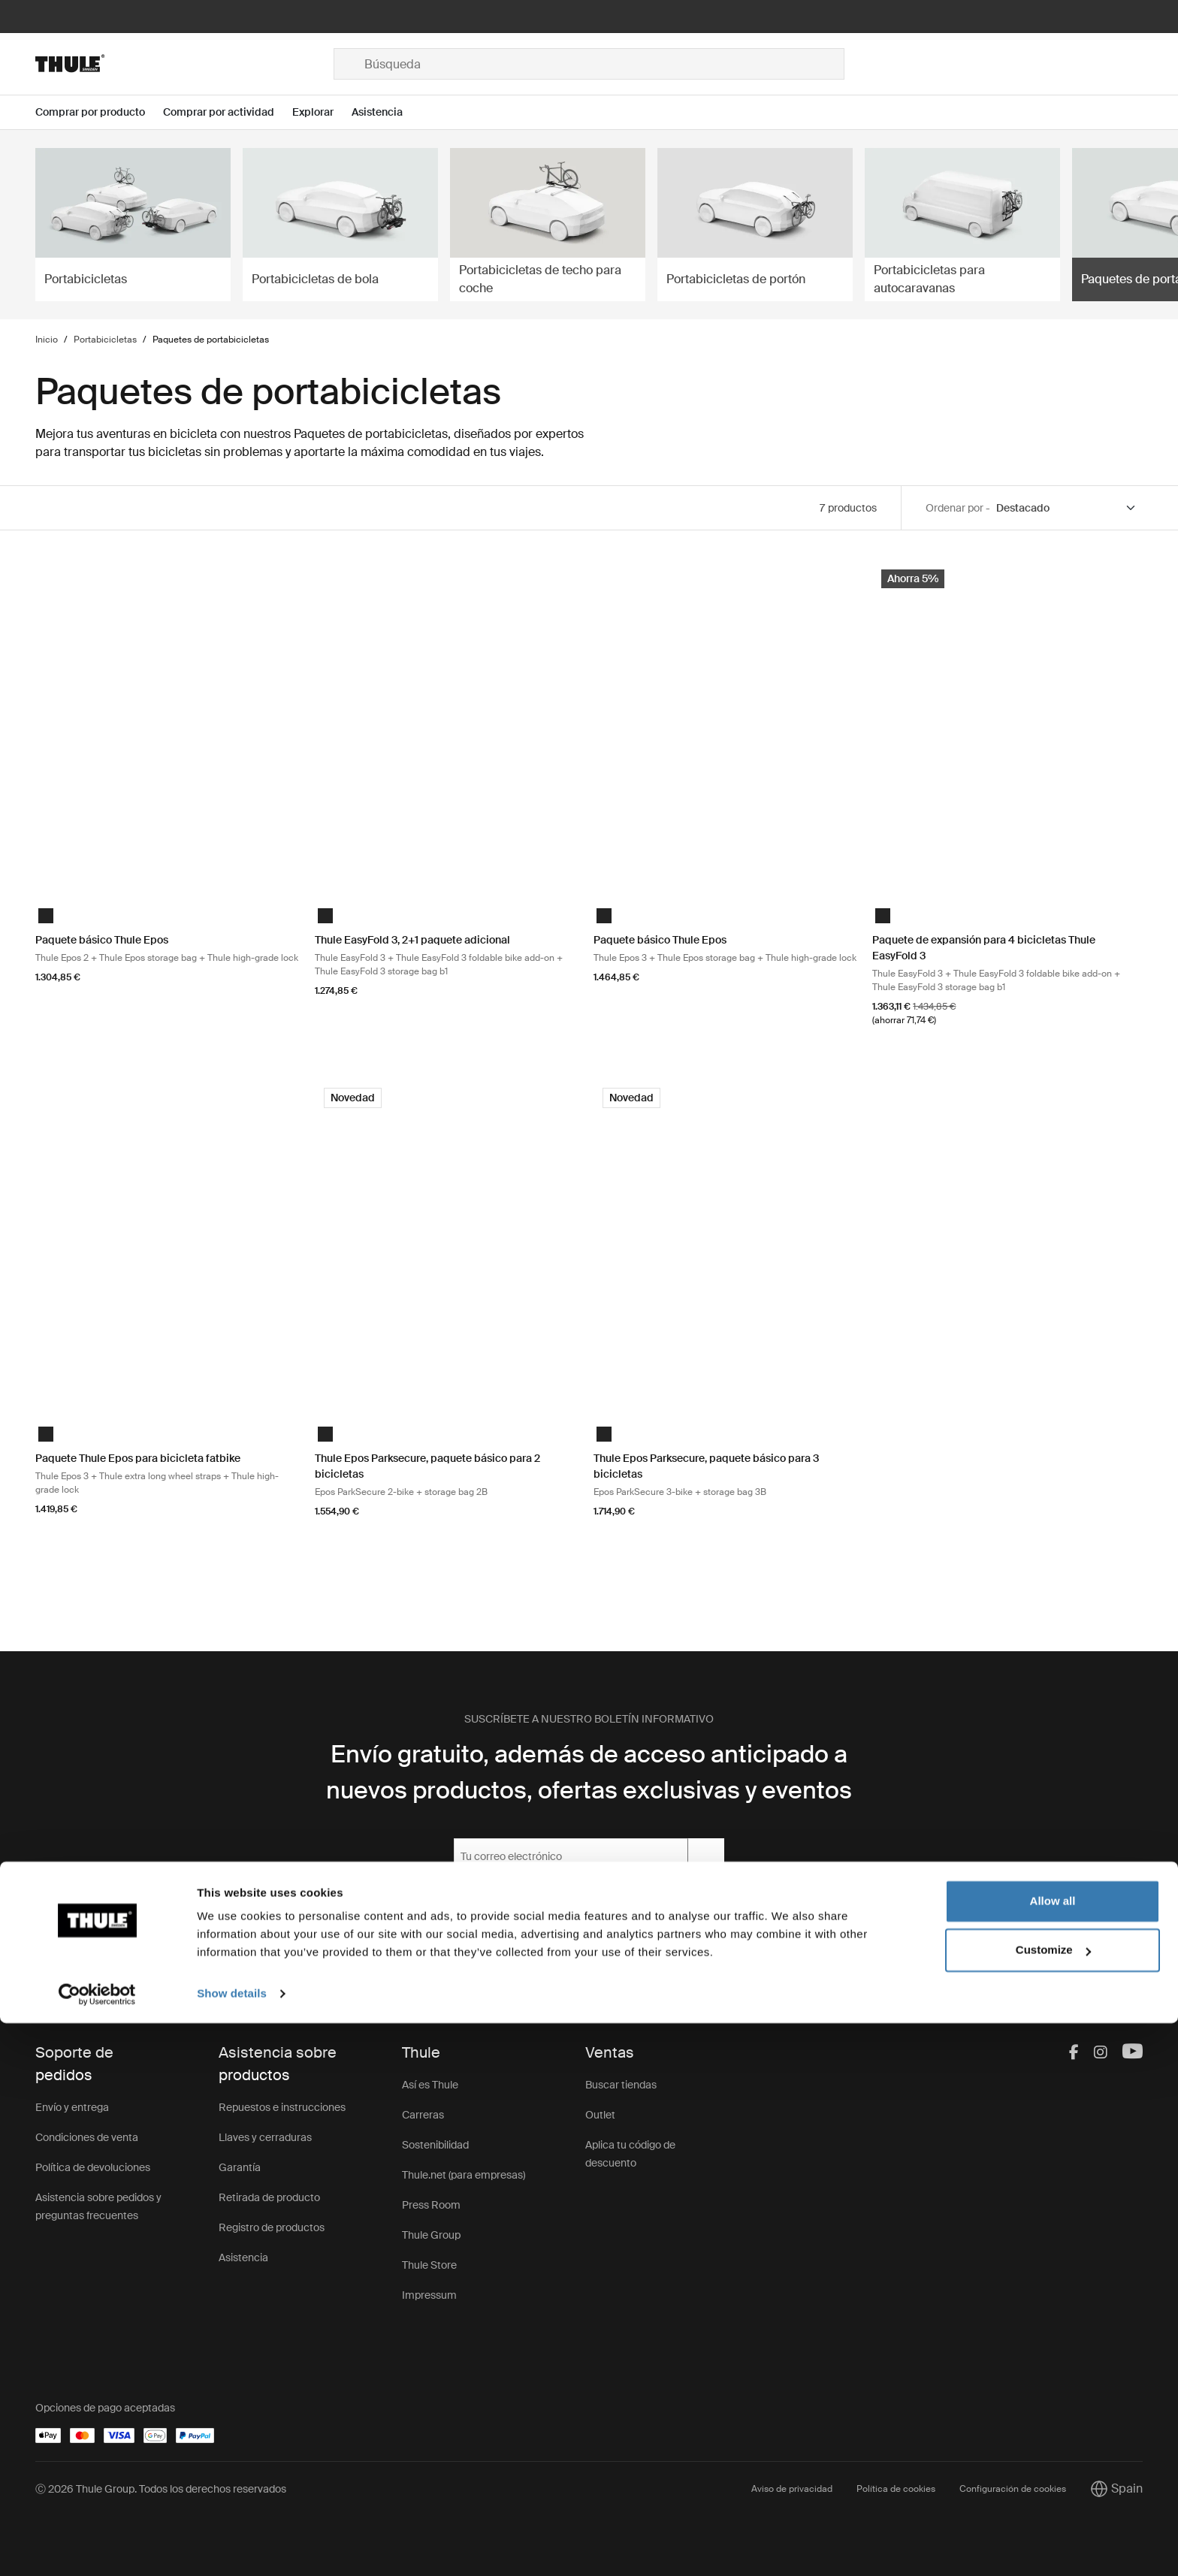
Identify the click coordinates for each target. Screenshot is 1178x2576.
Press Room (431, 2205)
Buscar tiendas (621, 2084)
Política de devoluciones (92, 2167)
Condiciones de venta (86, 2137)
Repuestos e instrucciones (282, 2107)
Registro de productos (272, 2227)
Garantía (240, 2167)
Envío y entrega (72, 2107)
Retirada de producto (269, 2197)
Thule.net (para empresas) (463, 2175)
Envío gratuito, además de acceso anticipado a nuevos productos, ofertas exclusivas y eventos (589, 1772)
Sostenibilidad (435, 2145)
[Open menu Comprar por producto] (99, 112)
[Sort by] (1066, 508)
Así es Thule (430, 2084)
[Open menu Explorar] (322, 112)
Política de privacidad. (626, 1895)
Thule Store (429, 2265)
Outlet (600, 2115)
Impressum (429, 2295)
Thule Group (431, 2235)
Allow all (1053, 2454)
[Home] (184, 64)
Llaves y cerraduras (265, 2137)
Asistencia (243, 2257)
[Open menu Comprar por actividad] (227, 112)
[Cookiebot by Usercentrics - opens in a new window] (97, 2546)
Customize (1053, 2502)
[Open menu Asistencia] (386, 112)
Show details (232, 2546)
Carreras (423, 2115)
